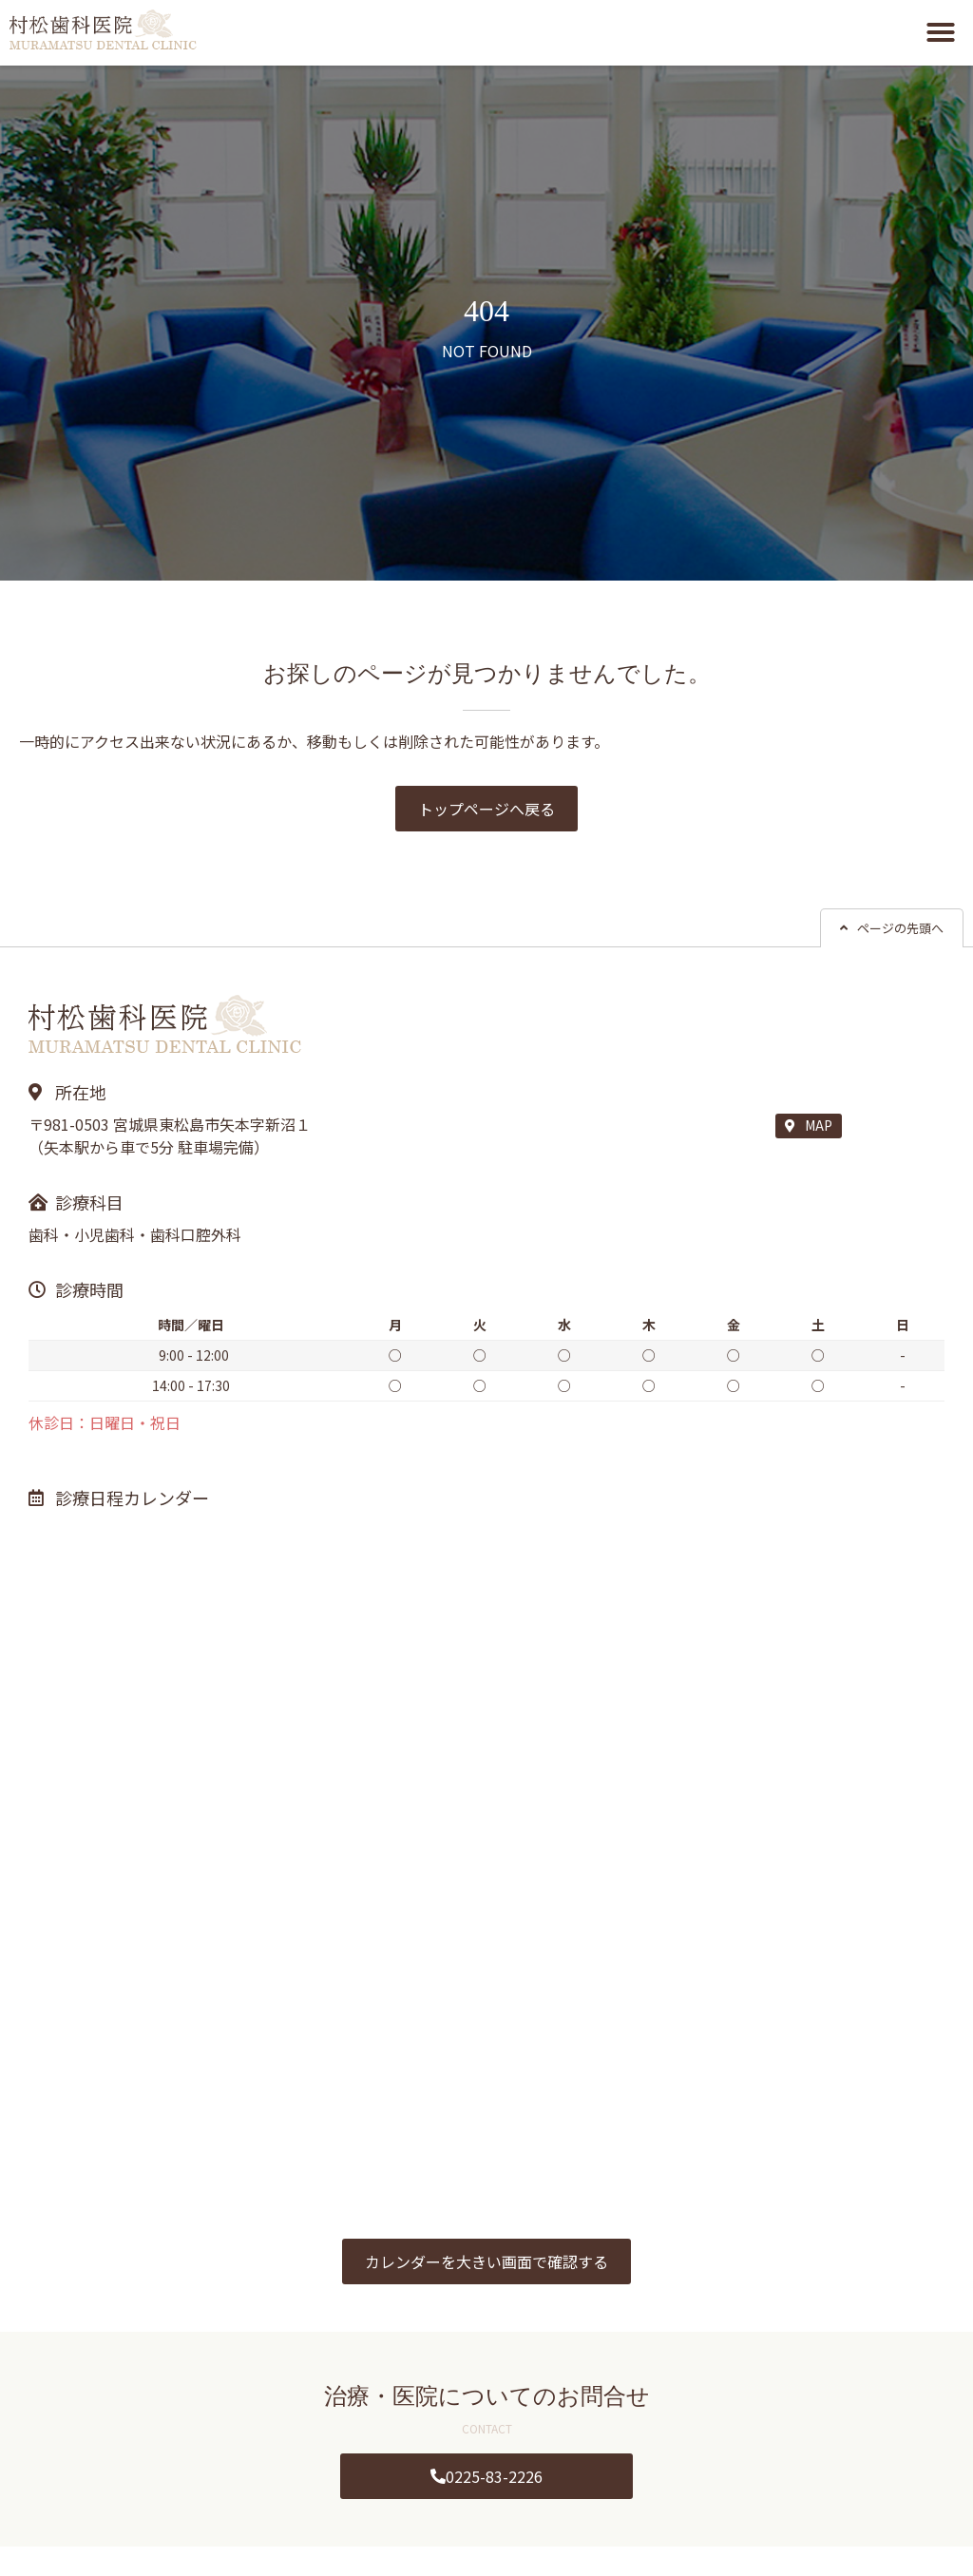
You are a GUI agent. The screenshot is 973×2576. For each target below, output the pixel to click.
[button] (940, 32)
